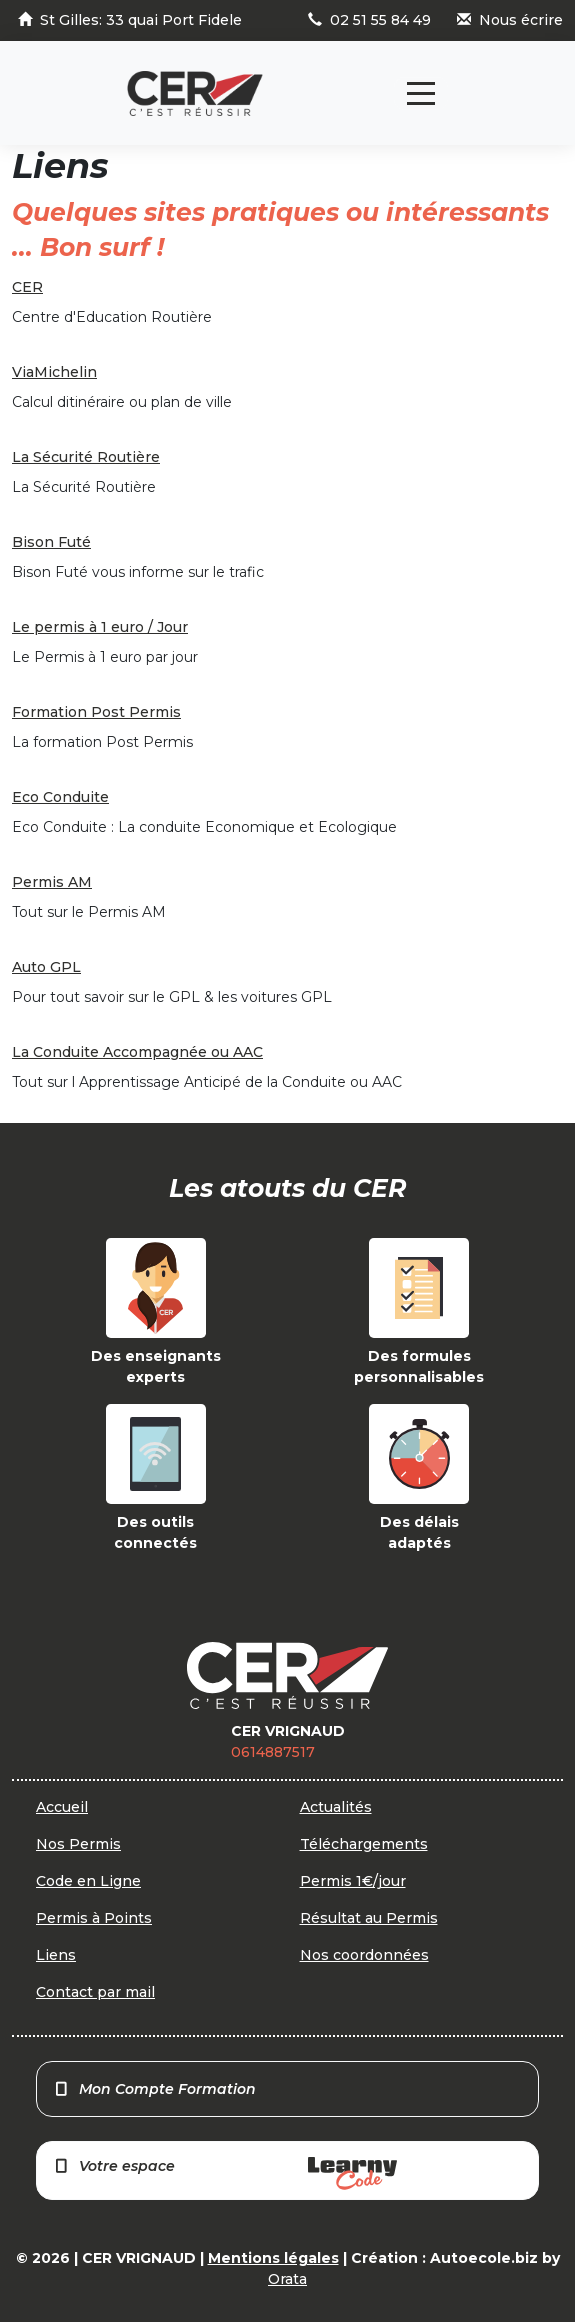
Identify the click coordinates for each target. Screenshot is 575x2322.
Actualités (336, 1807)
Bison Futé (51, 542)
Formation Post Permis (96, 712)
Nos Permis (78, 1844)
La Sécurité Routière (86, 457)
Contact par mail (95, 1992)
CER (27, 287)
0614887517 (273, 1752)
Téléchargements (364, 1844)
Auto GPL (46, 967)
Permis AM (52, 882)
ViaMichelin (54, 372)
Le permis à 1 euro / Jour (100, 627)
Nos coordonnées (364, 1955)
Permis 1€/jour (353, 1881)
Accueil (62, 1807)
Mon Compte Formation (154, 2089)
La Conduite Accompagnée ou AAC (137, 1052)
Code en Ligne (88, 1881)
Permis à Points (94, 1918)
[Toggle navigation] (421, 93)
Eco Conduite (60, 797)
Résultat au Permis (369, 1918)
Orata (287, 2279)
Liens (56, 1955)
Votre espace (225, 2173)
